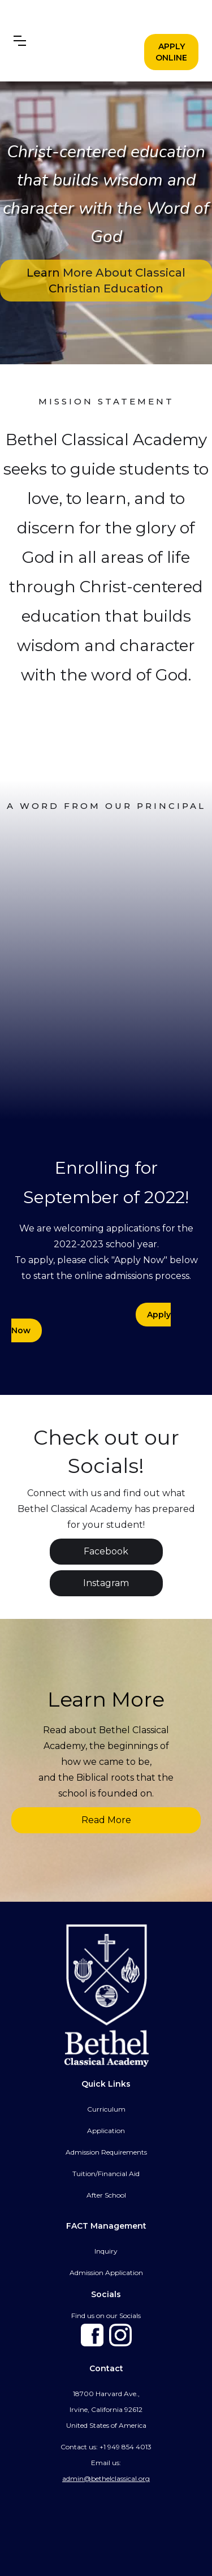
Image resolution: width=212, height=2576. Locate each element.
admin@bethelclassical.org (106, 2478)
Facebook (106, 1551)
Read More (106, 1820)
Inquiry (106, 2251)
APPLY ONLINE (171, 52)
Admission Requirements (106, 2152)
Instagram (106, 1583)
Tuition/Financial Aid (106, 2173)
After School (106, 2195)
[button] (20, 41)
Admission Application (106, 2272)
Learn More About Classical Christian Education (106, 280)
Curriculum (106, 2109)
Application (106, 2130)
